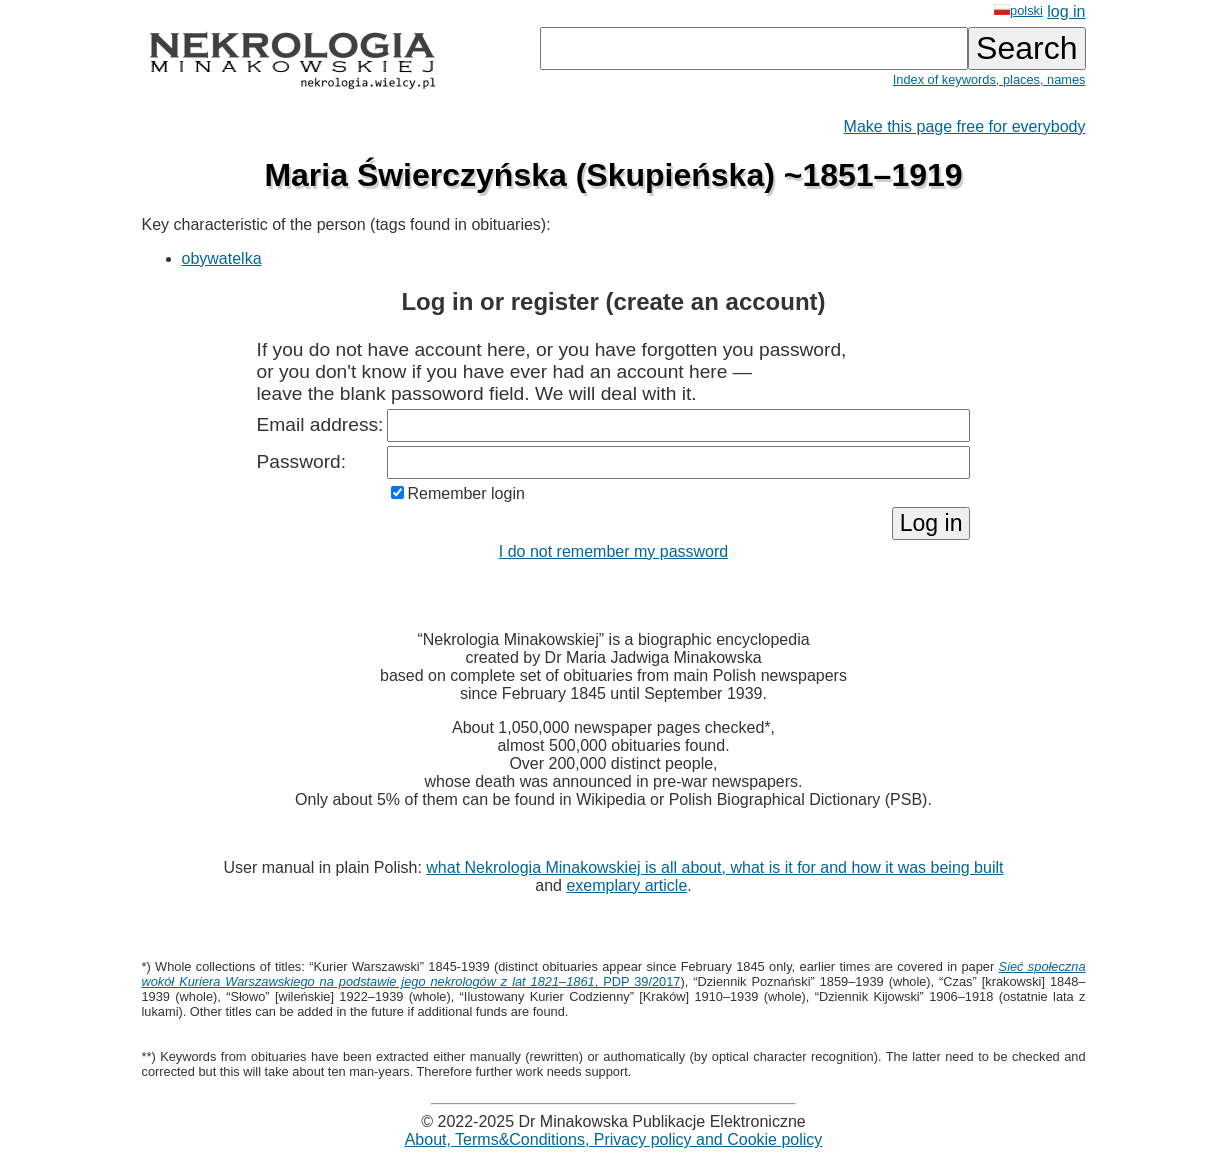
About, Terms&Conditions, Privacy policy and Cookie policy (614, 1139)
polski (1018, 10)
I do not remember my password (613, 551)
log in (1066, 11)
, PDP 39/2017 (614, 974)
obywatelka (222, 258)
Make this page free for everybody (965, 126)
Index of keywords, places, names (989, 79)
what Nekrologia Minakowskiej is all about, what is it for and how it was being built (714, 867)
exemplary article (626, 885)
